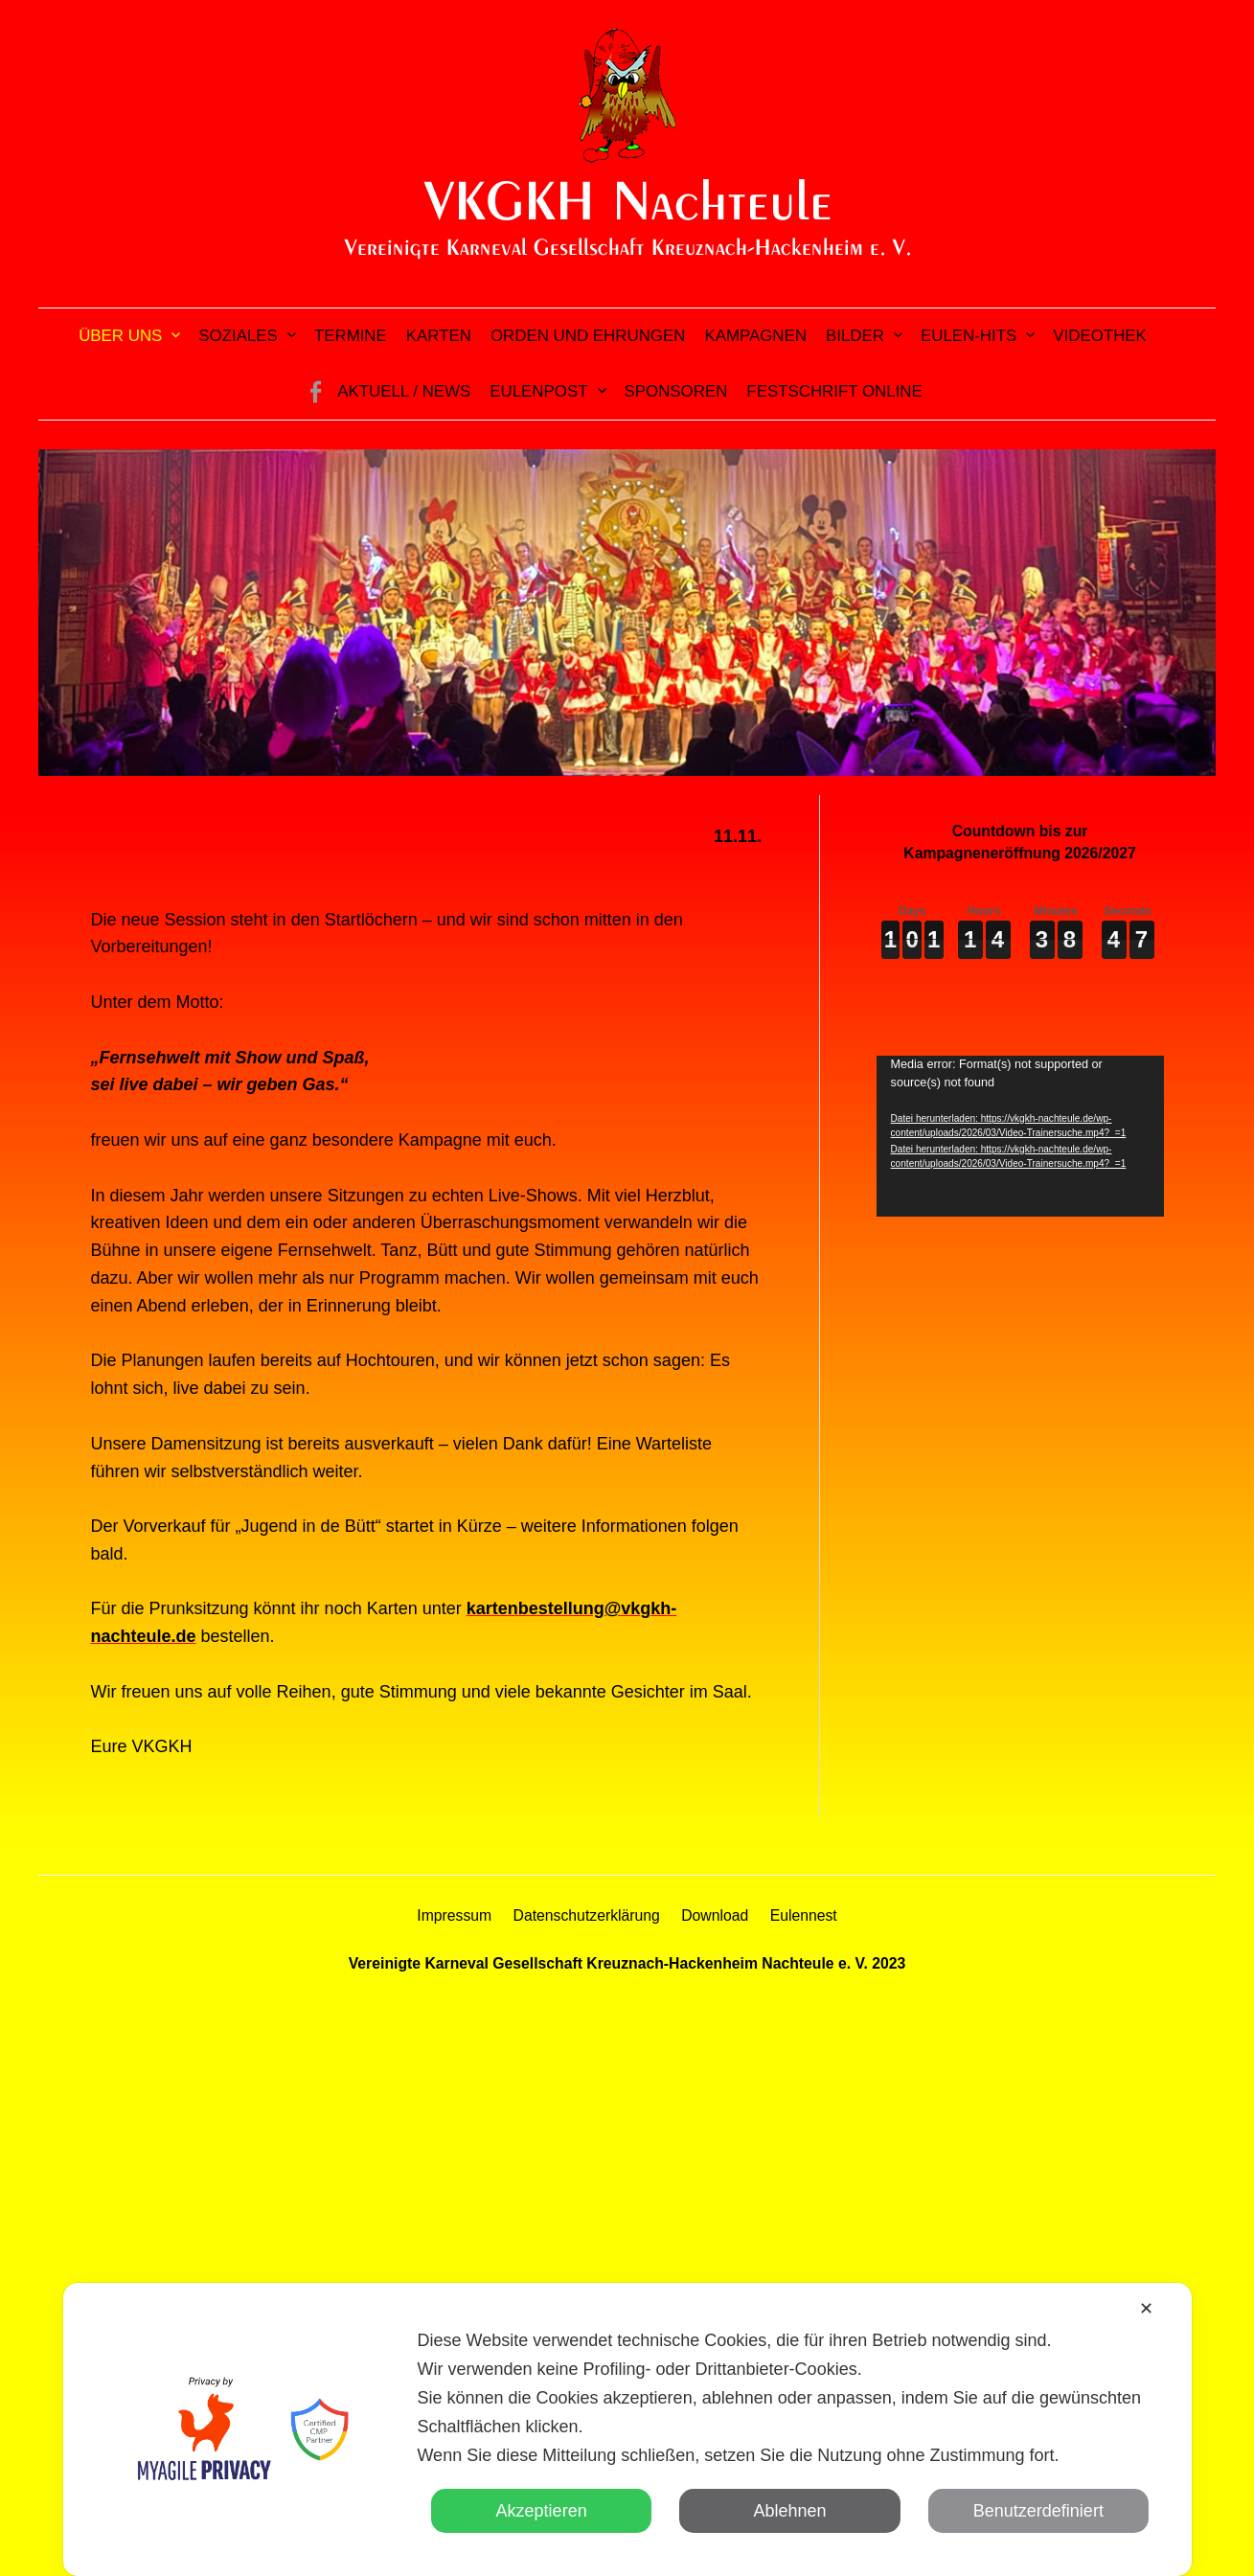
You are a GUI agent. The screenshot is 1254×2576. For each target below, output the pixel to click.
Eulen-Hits (968, 336)
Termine (350, 336)
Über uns (120, 336)
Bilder (855, 336)
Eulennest (803, 1915)
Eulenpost (538, 391)
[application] (1020, 1137)
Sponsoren (676, 391)
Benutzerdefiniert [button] (1038, 2510)
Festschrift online (834, 391)
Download (714, 1915)
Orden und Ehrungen (587, 336)
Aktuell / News (403, 391)
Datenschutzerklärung (586, 1915)
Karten (438, 336)
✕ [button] (1146, 2308)
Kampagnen (755, 336)
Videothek (1100, 336)
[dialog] (626, 2429)
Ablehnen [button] (789, 2510)
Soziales (238, 336)
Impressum (454, 1915)
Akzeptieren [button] (541, 2510)
